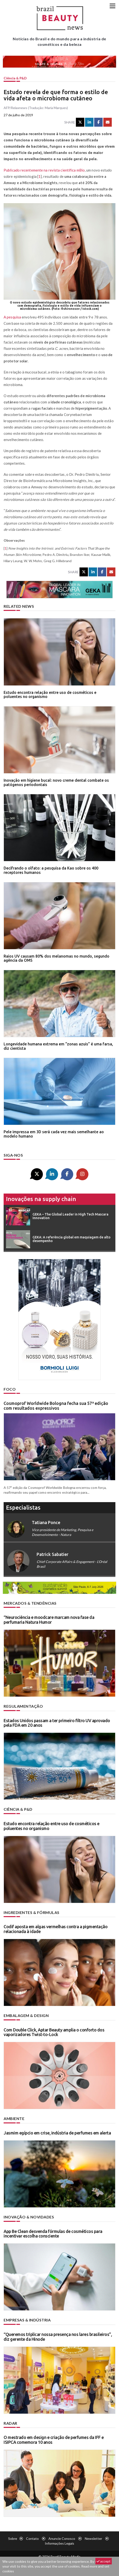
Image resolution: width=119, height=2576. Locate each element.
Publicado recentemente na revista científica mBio (44, 170)
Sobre (12, 2538)
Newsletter (93, 2538)
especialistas (23, 1507)
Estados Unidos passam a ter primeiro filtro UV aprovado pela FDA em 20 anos (57, 1723)
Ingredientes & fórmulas (32, 1912)
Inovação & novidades (29, 2217)
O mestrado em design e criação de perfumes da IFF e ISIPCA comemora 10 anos (54, 2440)
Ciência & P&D (15, 78)
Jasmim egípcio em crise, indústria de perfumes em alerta (57, 2132)
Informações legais (59, 2543)
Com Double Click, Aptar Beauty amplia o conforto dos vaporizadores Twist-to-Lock (54, 2032)
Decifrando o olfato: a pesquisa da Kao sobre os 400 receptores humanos (51, 870)
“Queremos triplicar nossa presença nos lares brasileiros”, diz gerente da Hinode (58, 2336)
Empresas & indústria (27, 2320)
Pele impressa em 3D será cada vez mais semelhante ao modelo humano (54, 1134)
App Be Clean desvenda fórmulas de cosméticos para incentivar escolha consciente (53, 2233)
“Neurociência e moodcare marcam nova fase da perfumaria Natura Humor (49, 1619)
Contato (32, 2538)
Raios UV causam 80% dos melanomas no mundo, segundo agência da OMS (56, 958)
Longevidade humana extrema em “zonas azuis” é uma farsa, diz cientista (58, 1046)
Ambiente (14, 2118)
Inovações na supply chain (41, 1199)
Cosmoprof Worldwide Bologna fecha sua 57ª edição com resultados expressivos (56, 1405)
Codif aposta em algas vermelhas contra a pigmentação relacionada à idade (55, 1929)
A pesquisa (12, 317)
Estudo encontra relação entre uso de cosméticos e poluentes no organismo (50, 694)
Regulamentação (23, 1706)
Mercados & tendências (30, 1603)
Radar (10, 2423)
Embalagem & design (26, 2015)
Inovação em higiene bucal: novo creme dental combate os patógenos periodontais (56, 782)
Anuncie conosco (61, 2538)
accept (104, 2561)
